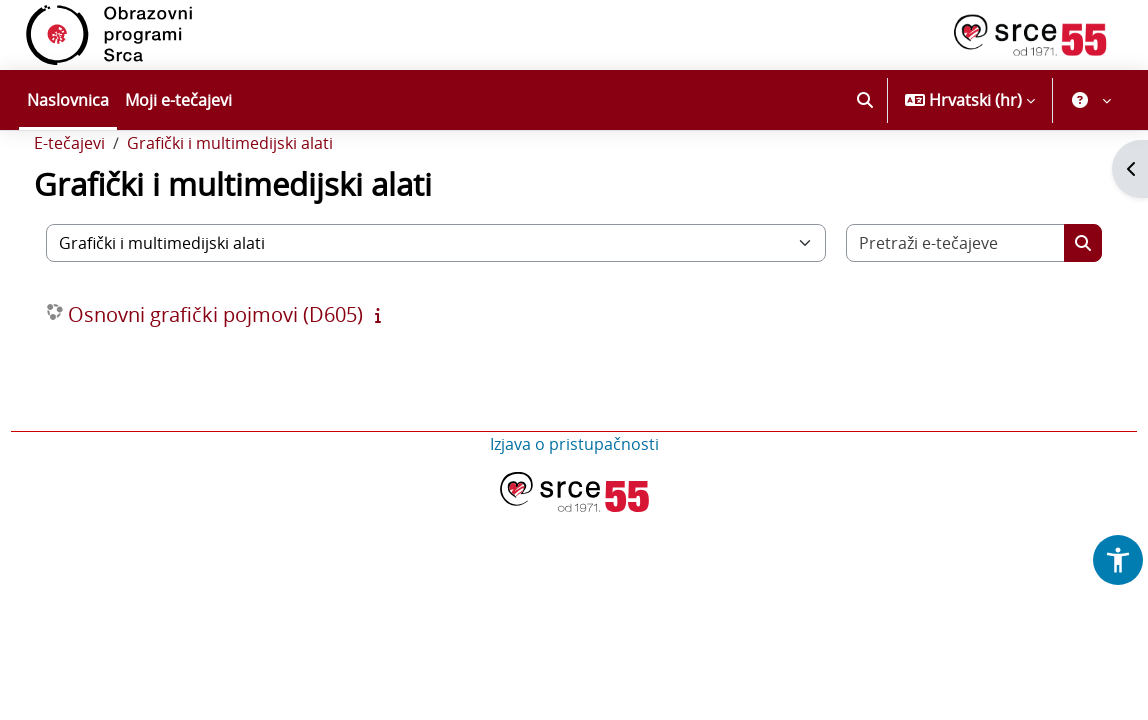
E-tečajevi (106, 198)
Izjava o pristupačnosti (574, 499)
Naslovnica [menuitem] (68, 100)
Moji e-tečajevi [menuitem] (178, 100)
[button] (865, 100)
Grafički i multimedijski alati (267, 198)
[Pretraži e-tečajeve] (928, 298)
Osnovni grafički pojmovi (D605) (252, 369)
